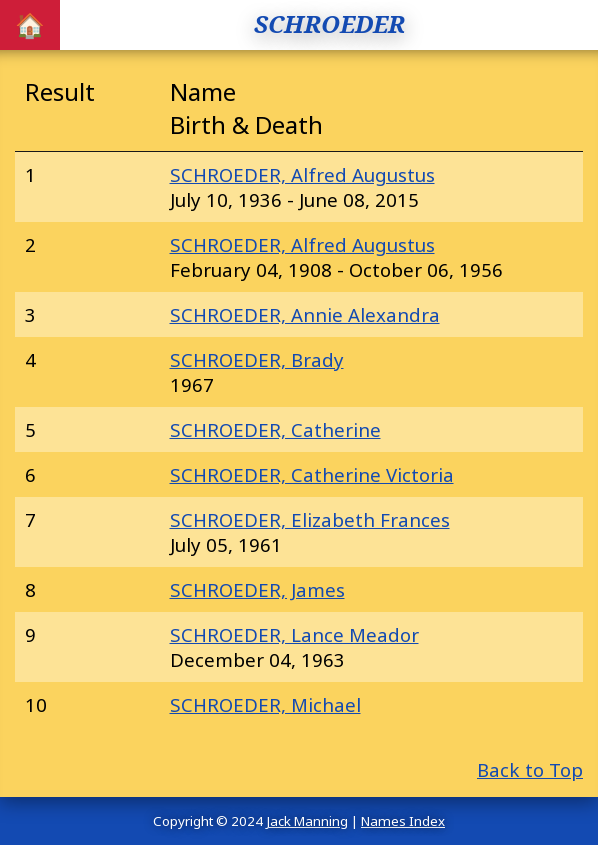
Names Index (403, 821)
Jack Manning (307, 821)
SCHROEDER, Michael (265, 704)
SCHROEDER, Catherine (275, 429)
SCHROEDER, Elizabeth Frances (310, 519)
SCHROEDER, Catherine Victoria (312, 474)
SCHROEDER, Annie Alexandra (305, 314)
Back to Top (530, 769)
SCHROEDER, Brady (257, 359)
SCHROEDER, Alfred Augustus (302, 174)
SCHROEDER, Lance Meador (294, 634)
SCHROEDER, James (257, 589)
